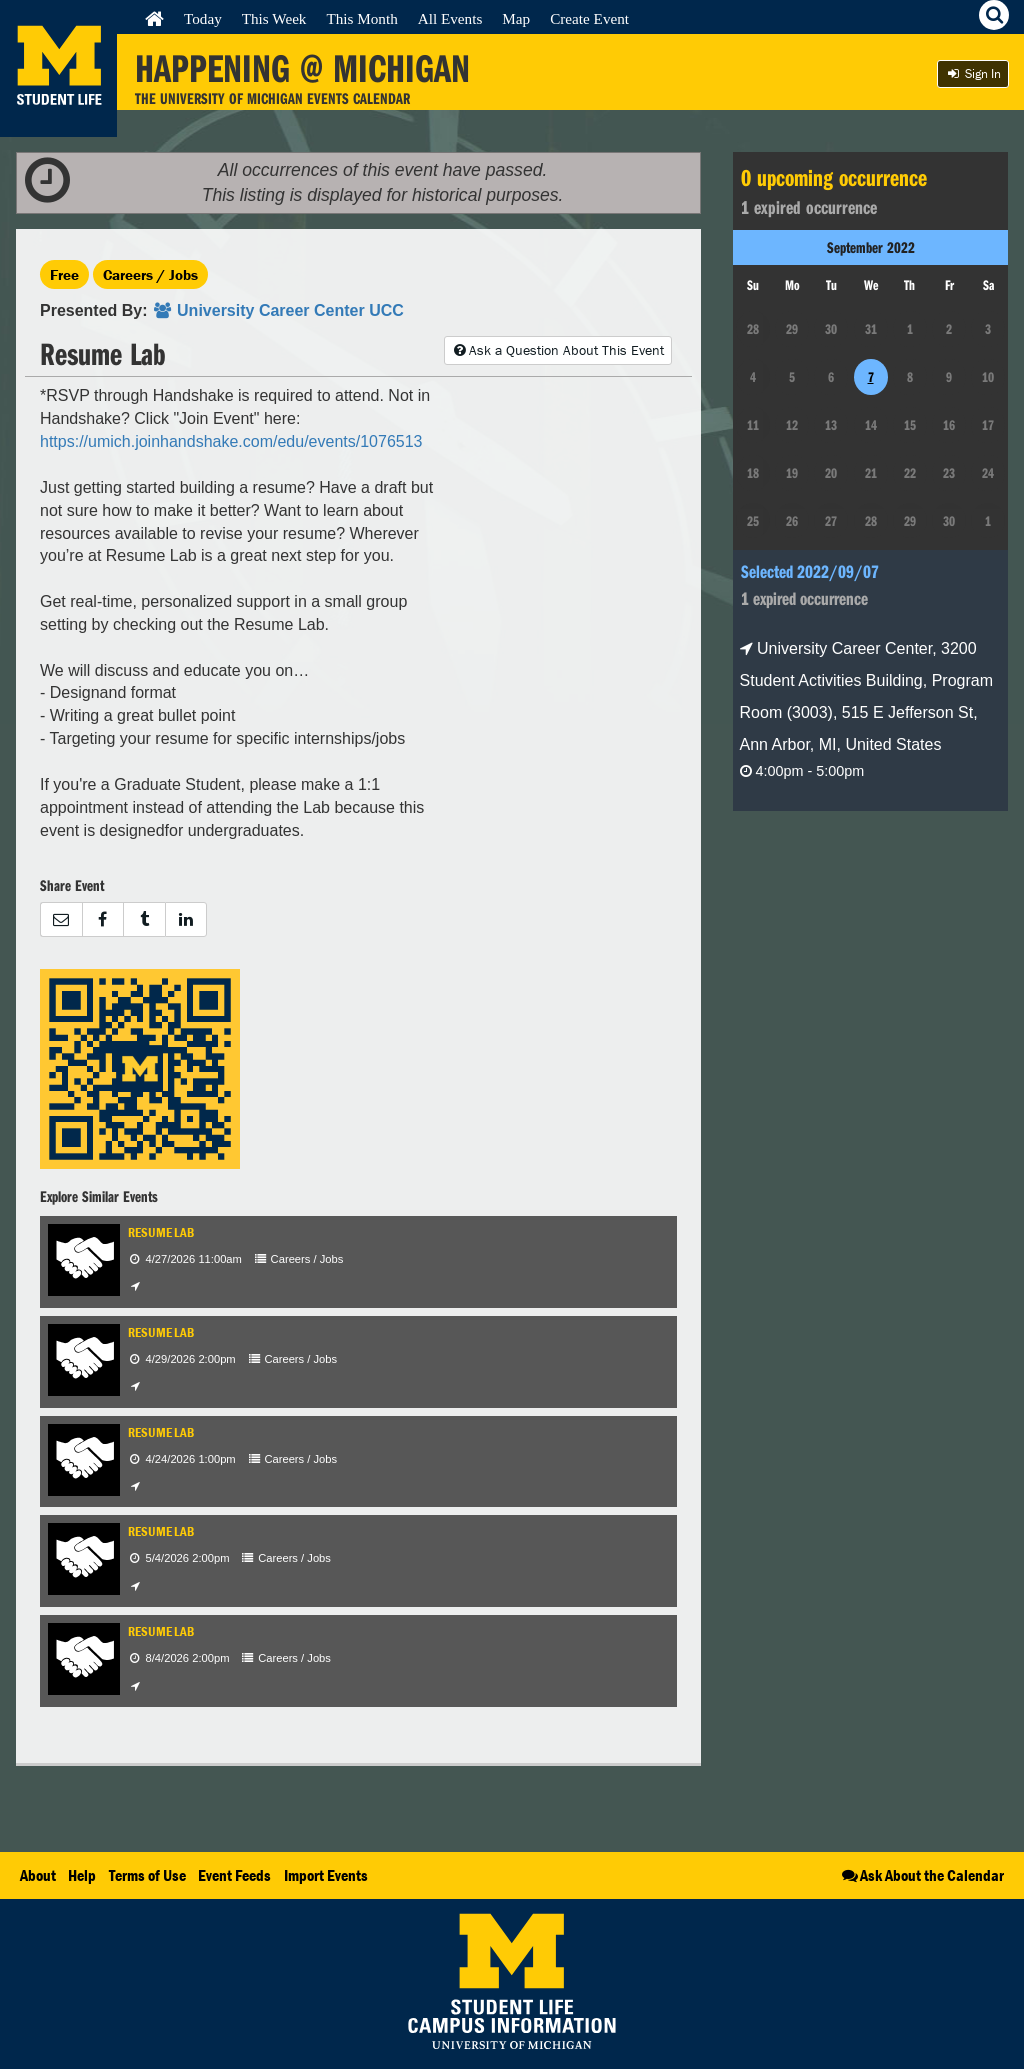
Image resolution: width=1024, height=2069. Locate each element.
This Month (361, 18)
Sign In (973, 73)
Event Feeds (234, 1875)
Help (82, 1875)
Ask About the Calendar (921, 1875)
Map (516, 18)
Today (203, 18)
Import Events (326, 1875)
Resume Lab (161, 1232)
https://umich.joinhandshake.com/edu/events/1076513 (231, 441)
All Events (450, 18)
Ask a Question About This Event (558, 350)
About (38, 1875)
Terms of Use (147, 1875)
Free (64, 274)
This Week (274, 18)
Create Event (589, 18)
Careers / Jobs (150, 274)
